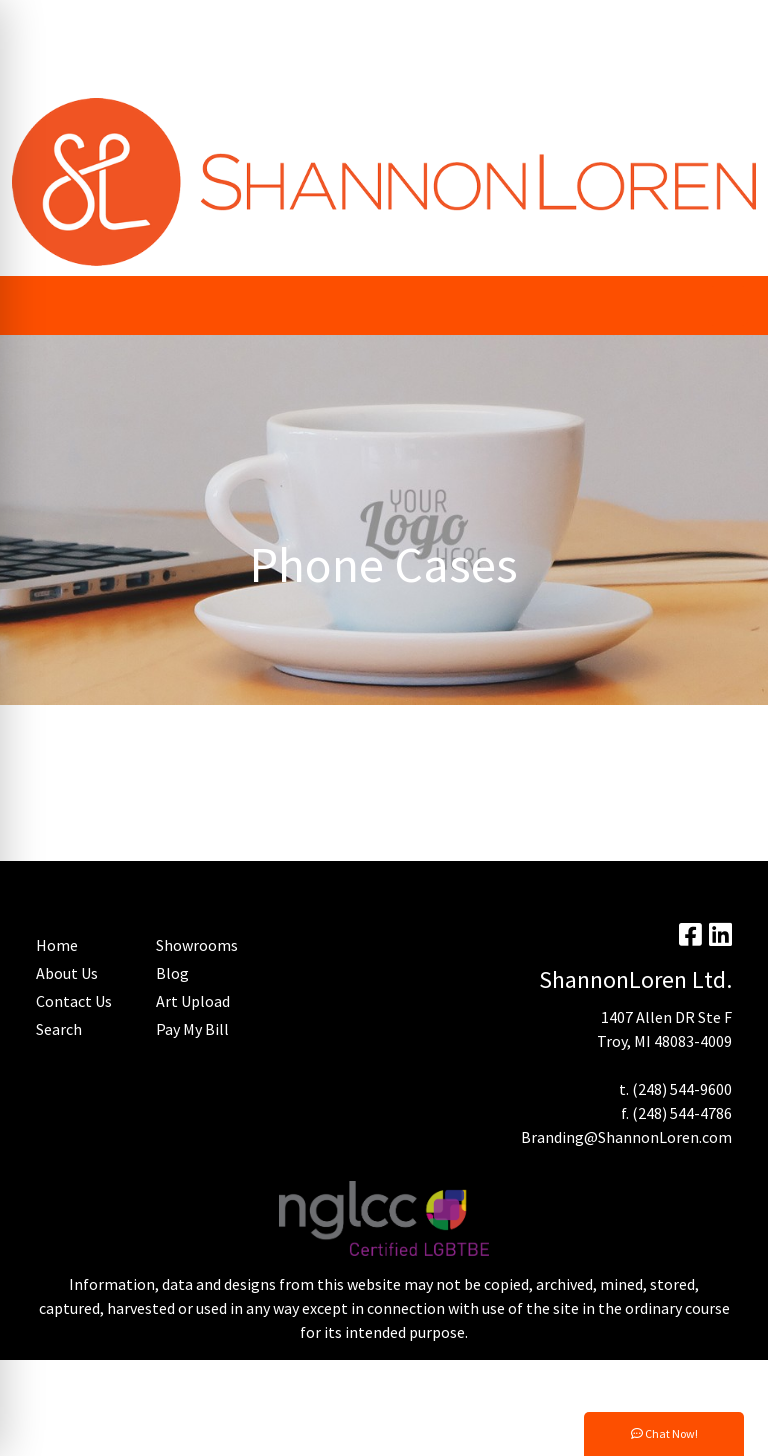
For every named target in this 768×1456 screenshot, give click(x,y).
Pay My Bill (111, 22)
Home (167, 66)
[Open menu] (728, 306)
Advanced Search (75, 66)
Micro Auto (309, 66)
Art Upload (275, 22)
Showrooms (197, 945)
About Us (67, 973)
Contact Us (74, 1001)
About (40, 22)
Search (470, 22)
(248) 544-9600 (682, 1089)
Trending (193, 22)
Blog (342, 22)
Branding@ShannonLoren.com (626, 1137)
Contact (230, 66)
